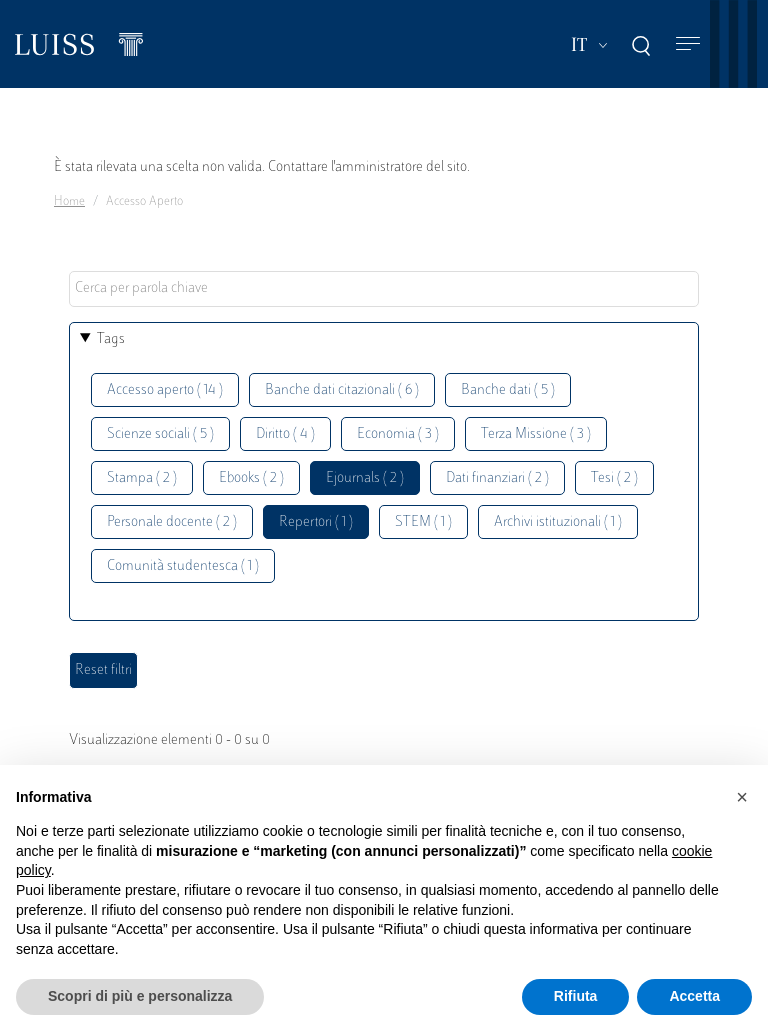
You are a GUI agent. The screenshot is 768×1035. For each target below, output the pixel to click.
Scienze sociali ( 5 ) (160, 434)
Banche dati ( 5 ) (508, 390)
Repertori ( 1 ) (316, 522)
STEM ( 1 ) (423, 522)
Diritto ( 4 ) (285, 434)
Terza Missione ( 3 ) (536, 434)
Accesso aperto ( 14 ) (165, 390)
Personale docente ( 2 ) (172, 522)
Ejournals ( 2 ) (365, 478)
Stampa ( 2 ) (142, 478)
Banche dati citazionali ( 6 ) (342, 390)
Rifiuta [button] (576, 996)
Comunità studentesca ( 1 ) (183, 566)
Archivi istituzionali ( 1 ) (558, 522)
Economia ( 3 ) (398, 434)
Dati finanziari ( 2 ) (497, 478)
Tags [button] (111, 339)
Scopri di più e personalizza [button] (140, 996)
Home (69, 202)
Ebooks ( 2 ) (251, 478)
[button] (742, 797)
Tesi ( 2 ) (614, 478)
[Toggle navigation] (688, 44)
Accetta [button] (694, 996)
